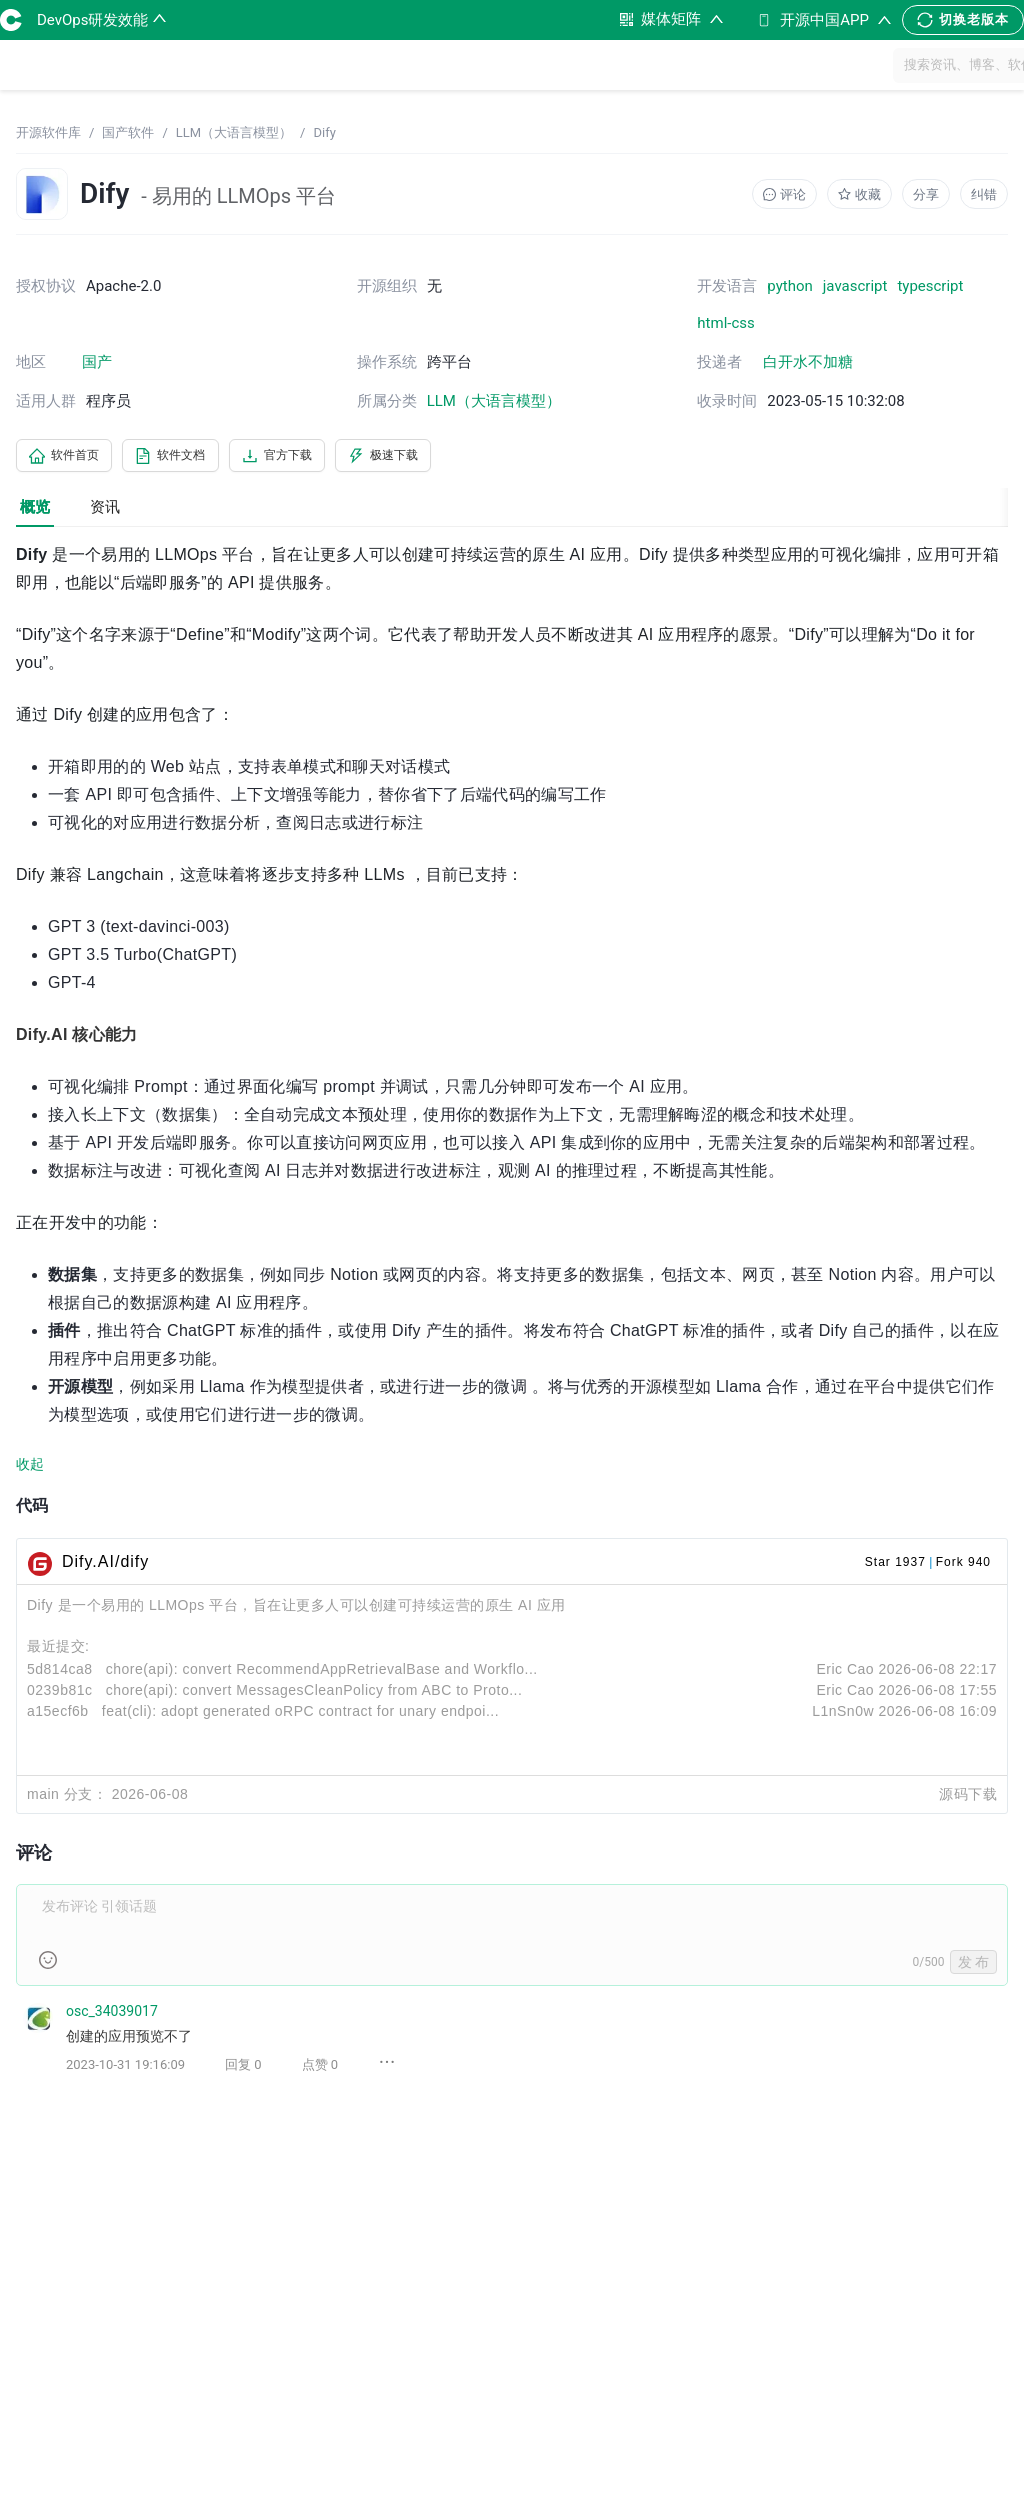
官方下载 (316, 457)
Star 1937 (895, 1566)
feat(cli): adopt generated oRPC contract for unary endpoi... (300, 1715)
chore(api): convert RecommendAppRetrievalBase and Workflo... (322, 1673)
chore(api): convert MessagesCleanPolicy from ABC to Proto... (314, 1694)
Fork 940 (963, 1566)
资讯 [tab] (105, 510)
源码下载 (968, 1798)
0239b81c (60, 1694)
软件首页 (72, 457)
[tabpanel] (512, 1327)
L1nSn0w (843, 1715)
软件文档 (194, 457)
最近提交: (58, 1650)
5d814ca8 (60, 1673)
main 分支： (67, 1798)
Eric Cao (845, 1673)
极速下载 (438, 457)
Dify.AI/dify (105, 1565)
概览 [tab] (35, 510)
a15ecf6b (58, 1715)
